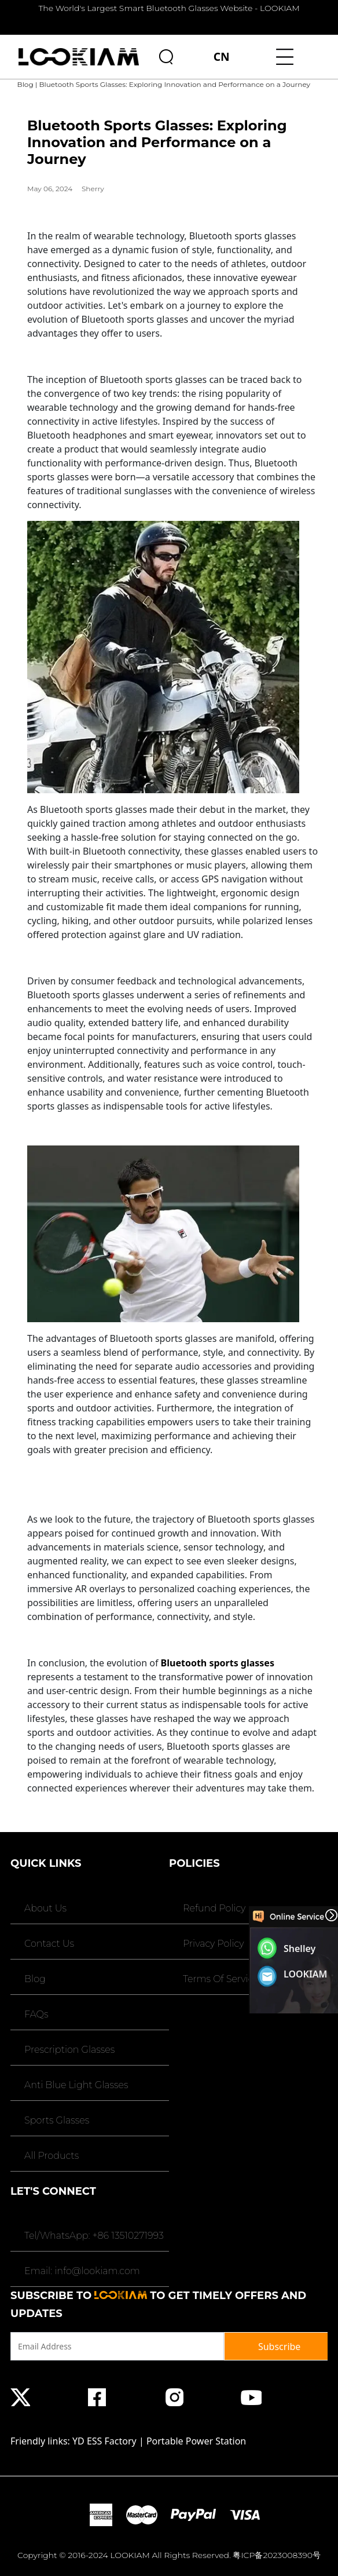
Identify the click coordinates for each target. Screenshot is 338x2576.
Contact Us (48, 1943)
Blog (25, 84)
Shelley (299, 1948)
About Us (44, 1908)
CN (222, 56)
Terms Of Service (220, 1978)
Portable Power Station (196, 2441)
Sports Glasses (55, 2120)
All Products (50, 2155)
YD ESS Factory (104, 2441)
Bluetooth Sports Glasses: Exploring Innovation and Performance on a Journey (174, 84)
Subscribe (279, 2346)
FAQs (35, 2014)
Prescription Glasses (68, 2049)
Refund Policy (213, 1908)
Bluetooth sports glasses (217, 1662)
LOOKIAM (306, 1974)
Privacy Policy (212, 1943)
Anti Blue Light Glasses (75, 2084)
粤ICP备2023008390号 (277, 2555)
